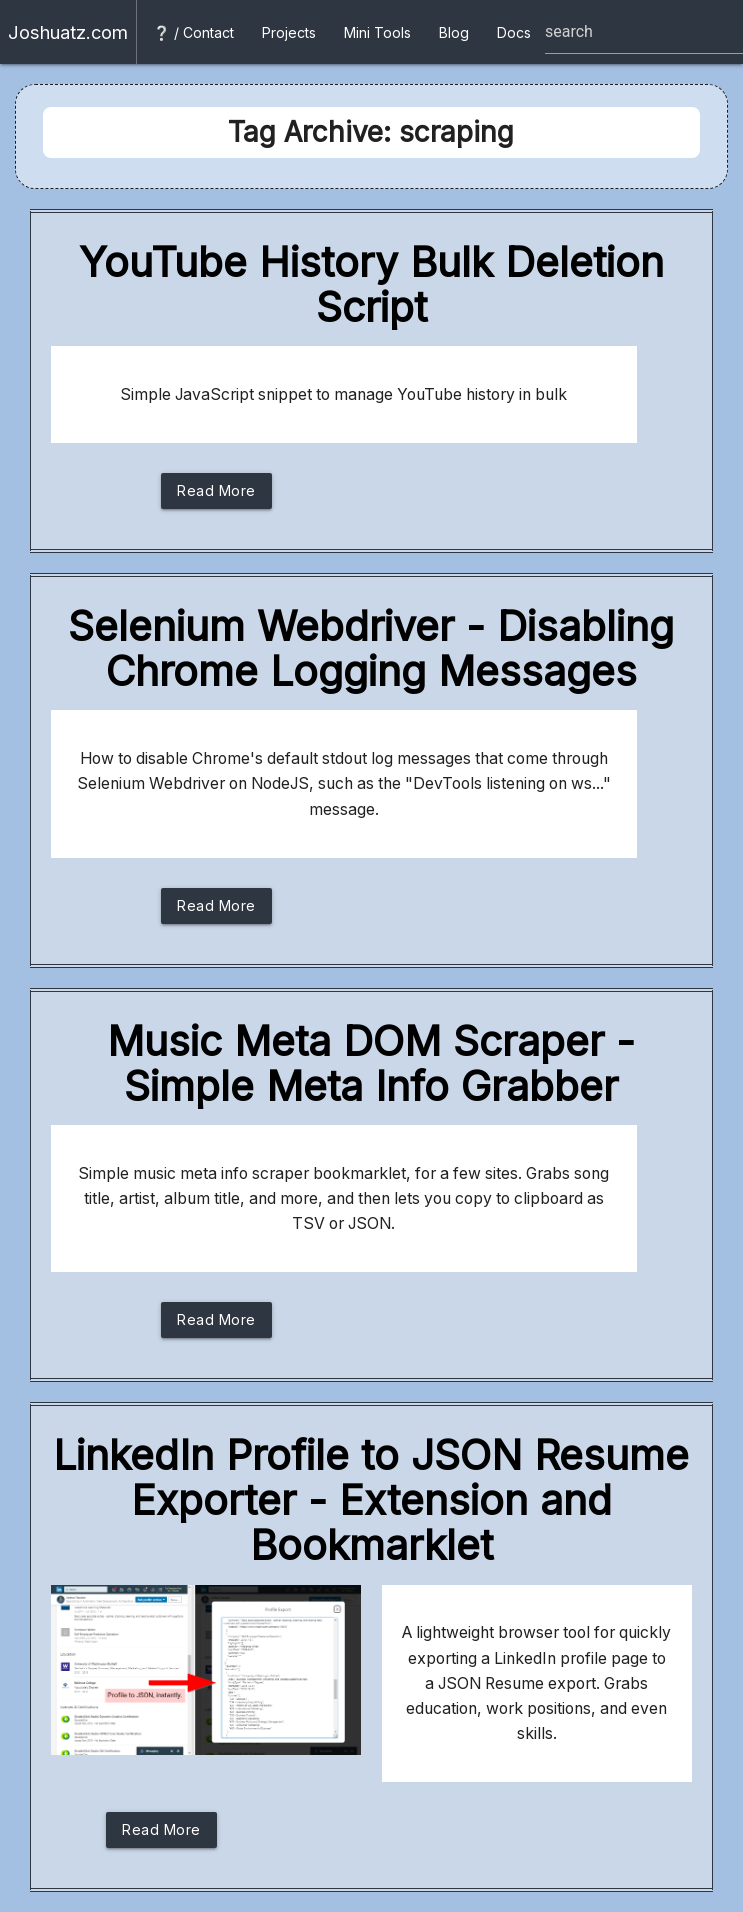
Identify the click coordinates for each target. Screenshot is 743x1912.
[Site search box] (644, 32)
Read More (216, 495)
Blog (454, 32)
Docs (514, 32)
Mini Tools (377, 32)
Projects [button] (289, 32)
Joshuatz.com (68, 32)
